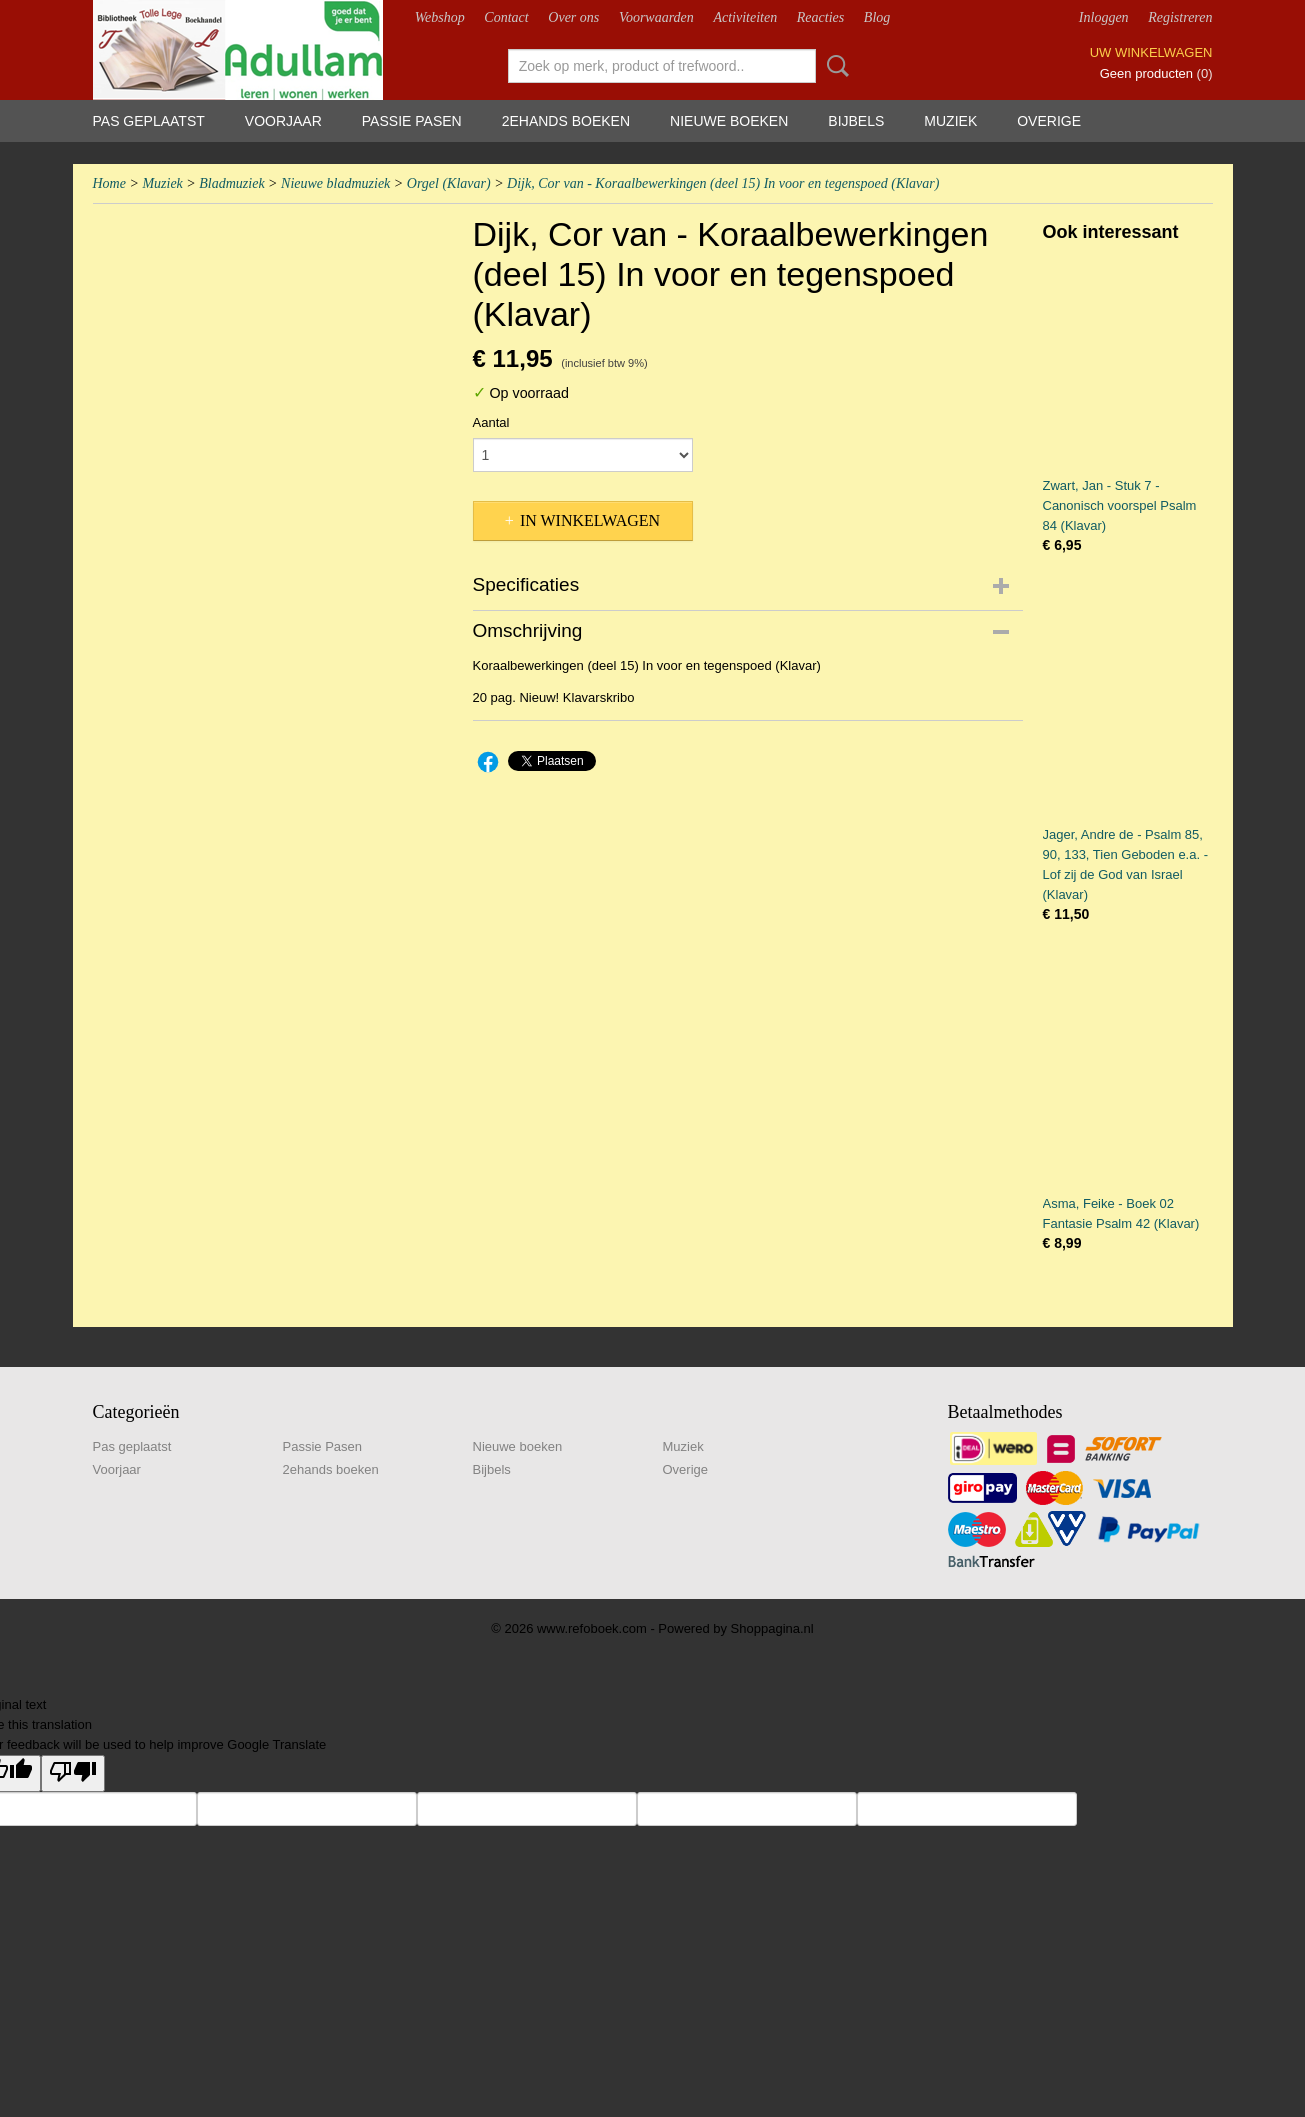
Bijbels (856, 121)
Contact (506, 17)
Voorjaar (283, 121)
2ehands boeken (566, 121)
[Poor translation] (73, 1773)
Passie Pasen (412, 121)
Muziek (950, 121)
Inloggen (1104, 17)
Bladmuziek (231, 183)
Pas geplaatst (149, 121)
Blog (877, 17)
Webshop (440, 17)
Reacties (820, 17)
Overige (1049, 121)
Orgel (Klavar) (449, 183)
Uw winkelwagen (1151, 52)
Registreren (1180, 17)
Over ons (573, 17)
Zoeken (834, 66)
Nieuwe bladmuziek (335, 183)
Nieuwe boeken (729, 121)
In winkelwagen (590, 520)
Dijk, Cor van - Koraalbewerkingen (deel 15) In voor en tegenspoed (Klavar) (723, 183)
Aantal (491, 422)
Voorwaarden (656, 17)
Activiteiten (745, 17)
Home (109, 183)
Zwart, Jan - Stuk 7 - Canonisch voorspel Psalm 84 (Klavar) (1120, 505)
